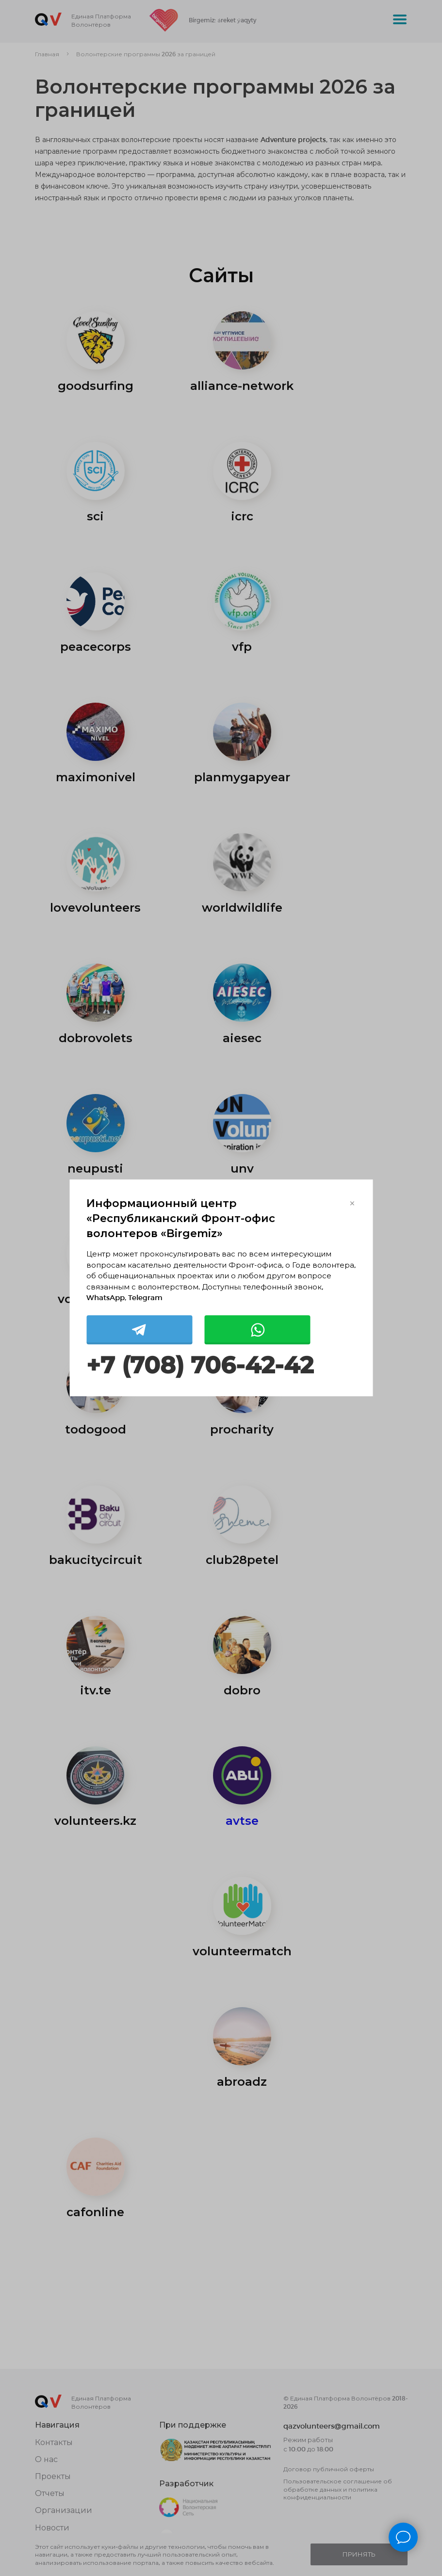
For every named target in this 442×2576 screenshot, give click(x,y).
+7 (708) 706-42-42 (199, 1365)
